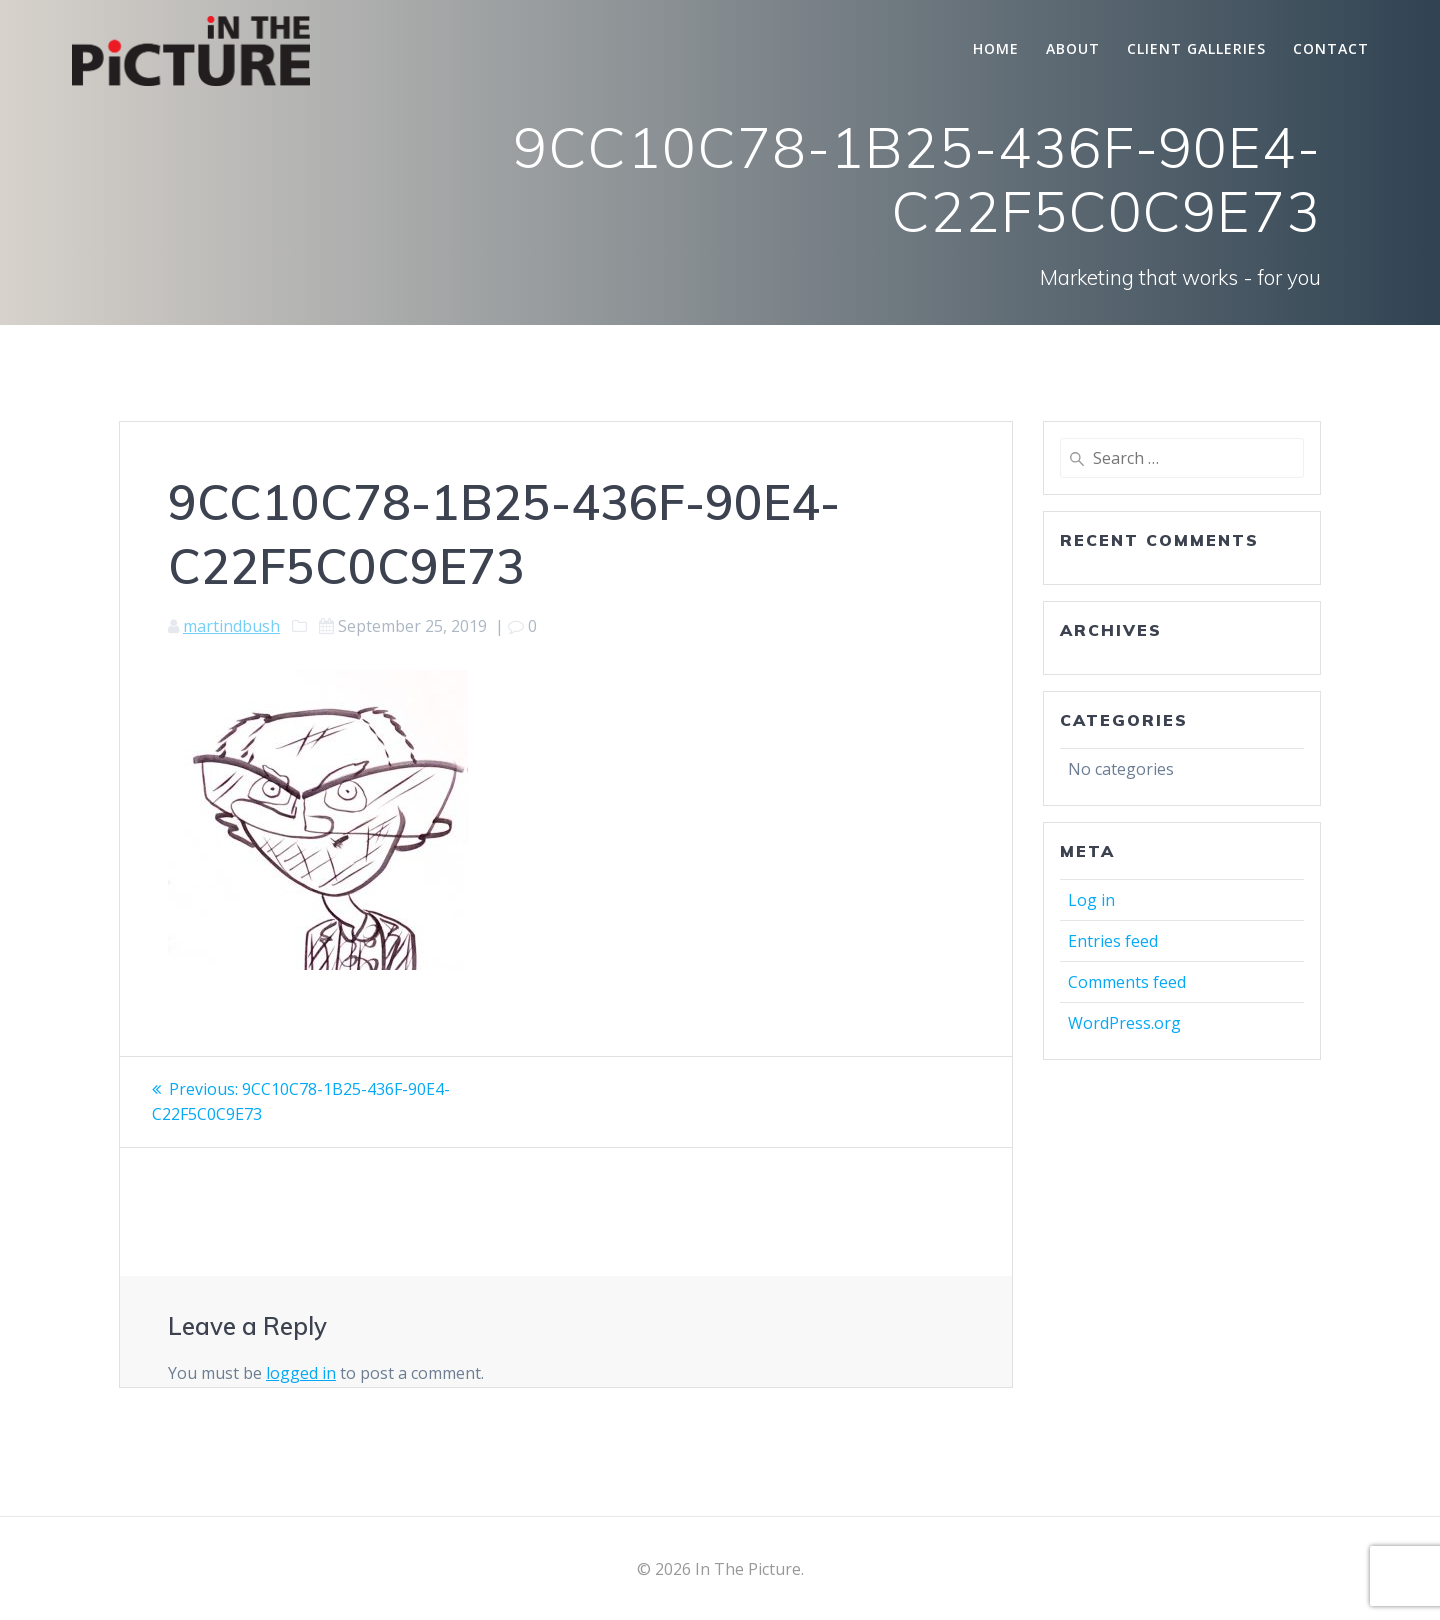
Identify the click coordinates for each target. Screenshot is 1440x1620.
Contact (1331, 48)
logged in (301, 1371)
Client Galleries (1196, 48)
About (1073, 48)
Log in (1091, 900)
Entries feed (1113, 941)
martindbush (231, 626)
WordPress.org (1124, 1023)
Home (996, 48)
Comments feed (1127, 982)
